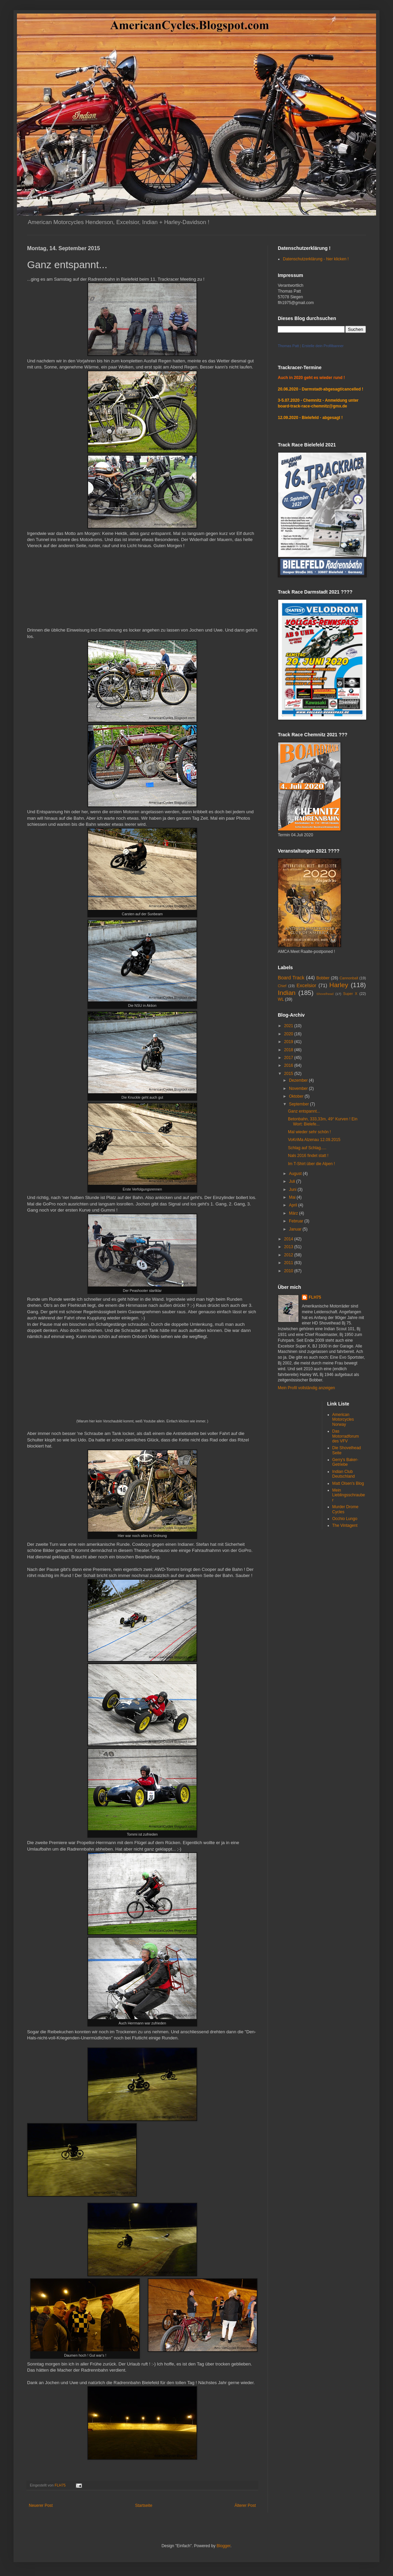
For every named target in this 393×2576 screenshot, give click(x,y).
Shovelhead (325, 994)
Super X (350, 994)
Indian (286, 992)
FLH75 (315, 1297)
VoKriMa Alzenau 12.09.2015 (314, 1139)
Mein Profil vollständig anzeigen (306, 1387)
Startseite (143, 2505)
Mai (293, 1197)
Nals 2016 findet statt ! (308, 1155)
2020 (289, 1034)
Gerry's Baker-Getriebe (345, 1462)
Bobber (323, 978)
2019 (289, 1041)
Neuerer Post (41, 2505)
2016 (289, 1065)
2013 (289, 1246)
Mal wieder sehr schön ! (309, 1132)
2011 (289, 1262)
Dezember (299, 1080)
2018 (289, 1049)
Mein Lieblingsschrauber (348, 1495)
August (296, 1173)
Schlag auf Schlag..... (307, 1147)
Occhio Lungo (344, 1518)
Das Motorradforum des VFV (345, 1436)
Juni (293, 1189)
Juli (292, 1181)
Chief (282, 986)
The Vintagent (345, 1525)
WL (281, 999)
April (293, 1205)
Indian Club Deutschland (343, 1474)
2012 (289, 1255)
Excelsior (306, 985)
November (299, 1088)
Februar (296, 1221)
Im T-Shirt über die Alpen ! (311, 1163)
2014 (289, 1239)
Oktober (297, 1096)
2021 (289, 1025)
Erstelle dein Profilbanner (323, 346)
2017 (289, 1057)
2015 (289, 1073)
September (299, 1104)
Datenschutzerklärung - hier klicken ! (316, 259)
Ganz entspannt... (304, 1111)
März (294, 1213)
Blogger (223, 2545)
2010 (289, 1271)
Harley (338, 985)
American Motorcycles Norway (343, 1419)
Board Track (291, 977)
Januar (296, 1229)
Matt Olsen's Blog (348, 1483)
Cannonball (348, 978)
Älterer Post (245, 2505)
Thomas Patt (288, 346)
